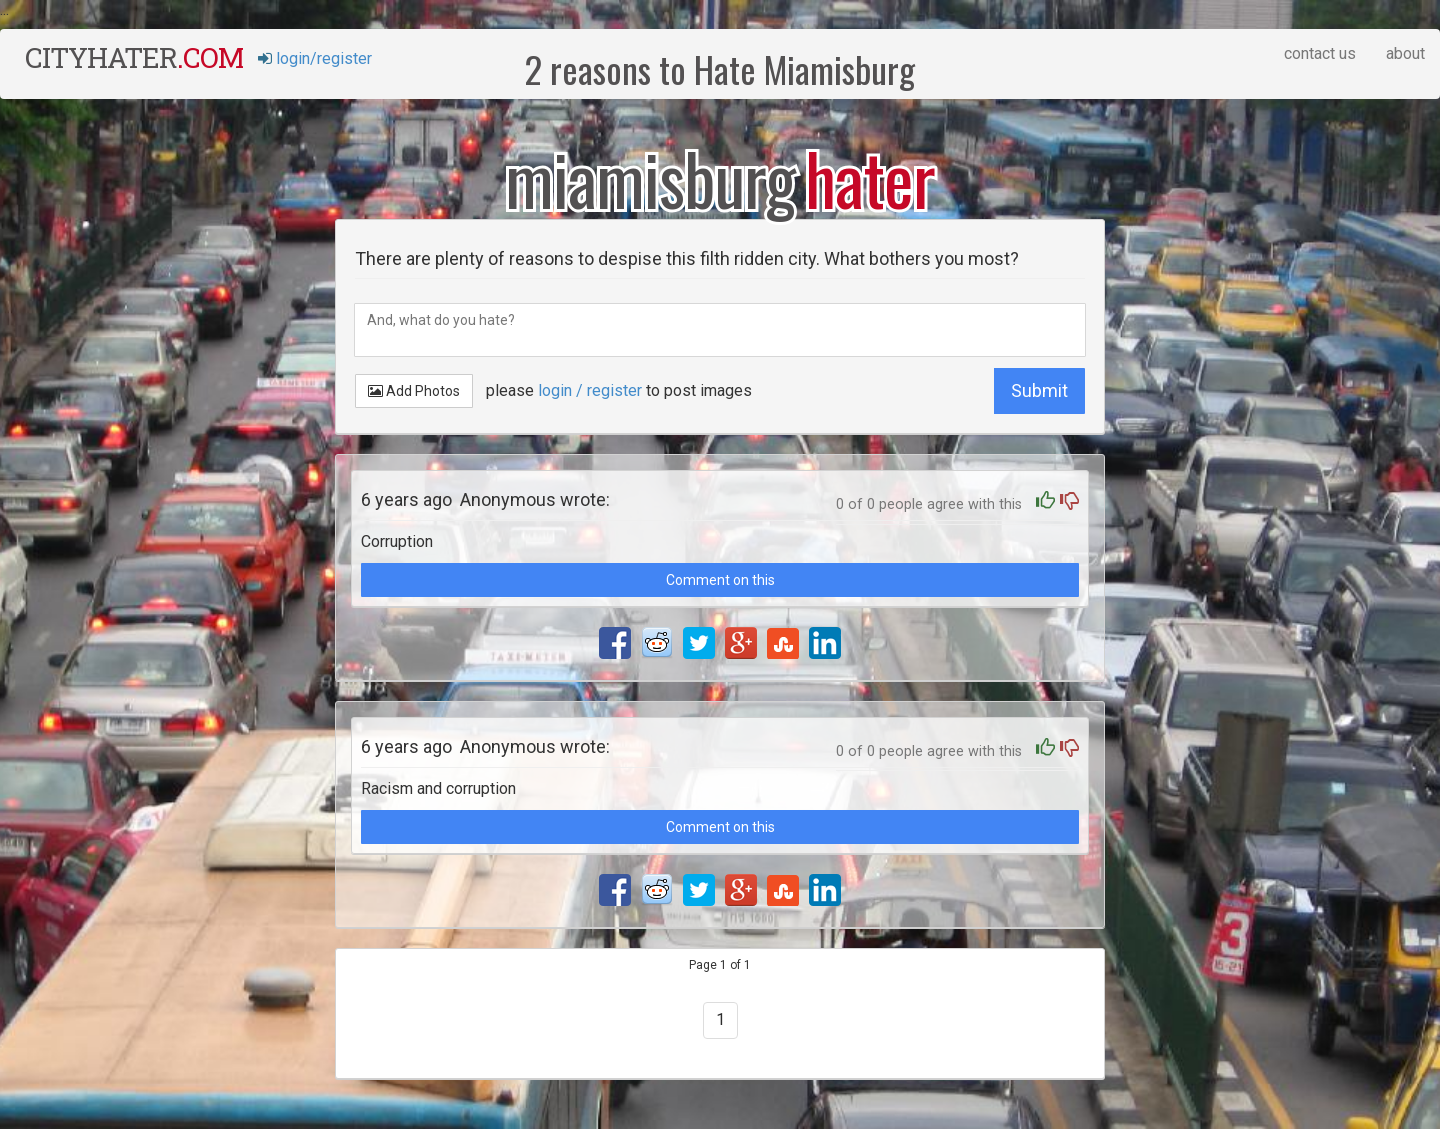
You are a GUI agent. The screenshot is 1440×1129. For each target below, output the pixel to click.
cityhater (134, 57)
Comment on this (720, 580)
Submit (1039, 390)
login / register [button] (590, 390)
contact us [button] (1320, 53)
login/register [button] (315, 58)
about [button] (1405, 53)
